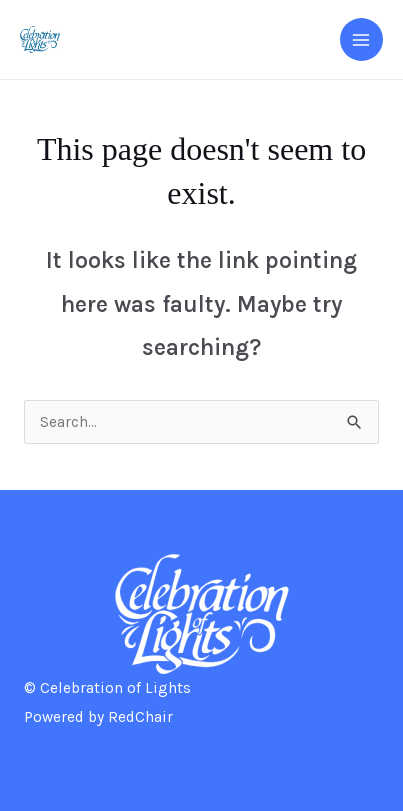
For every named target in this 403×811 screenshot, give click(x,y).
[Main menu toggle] (361, 39)
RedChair (140, 717)
